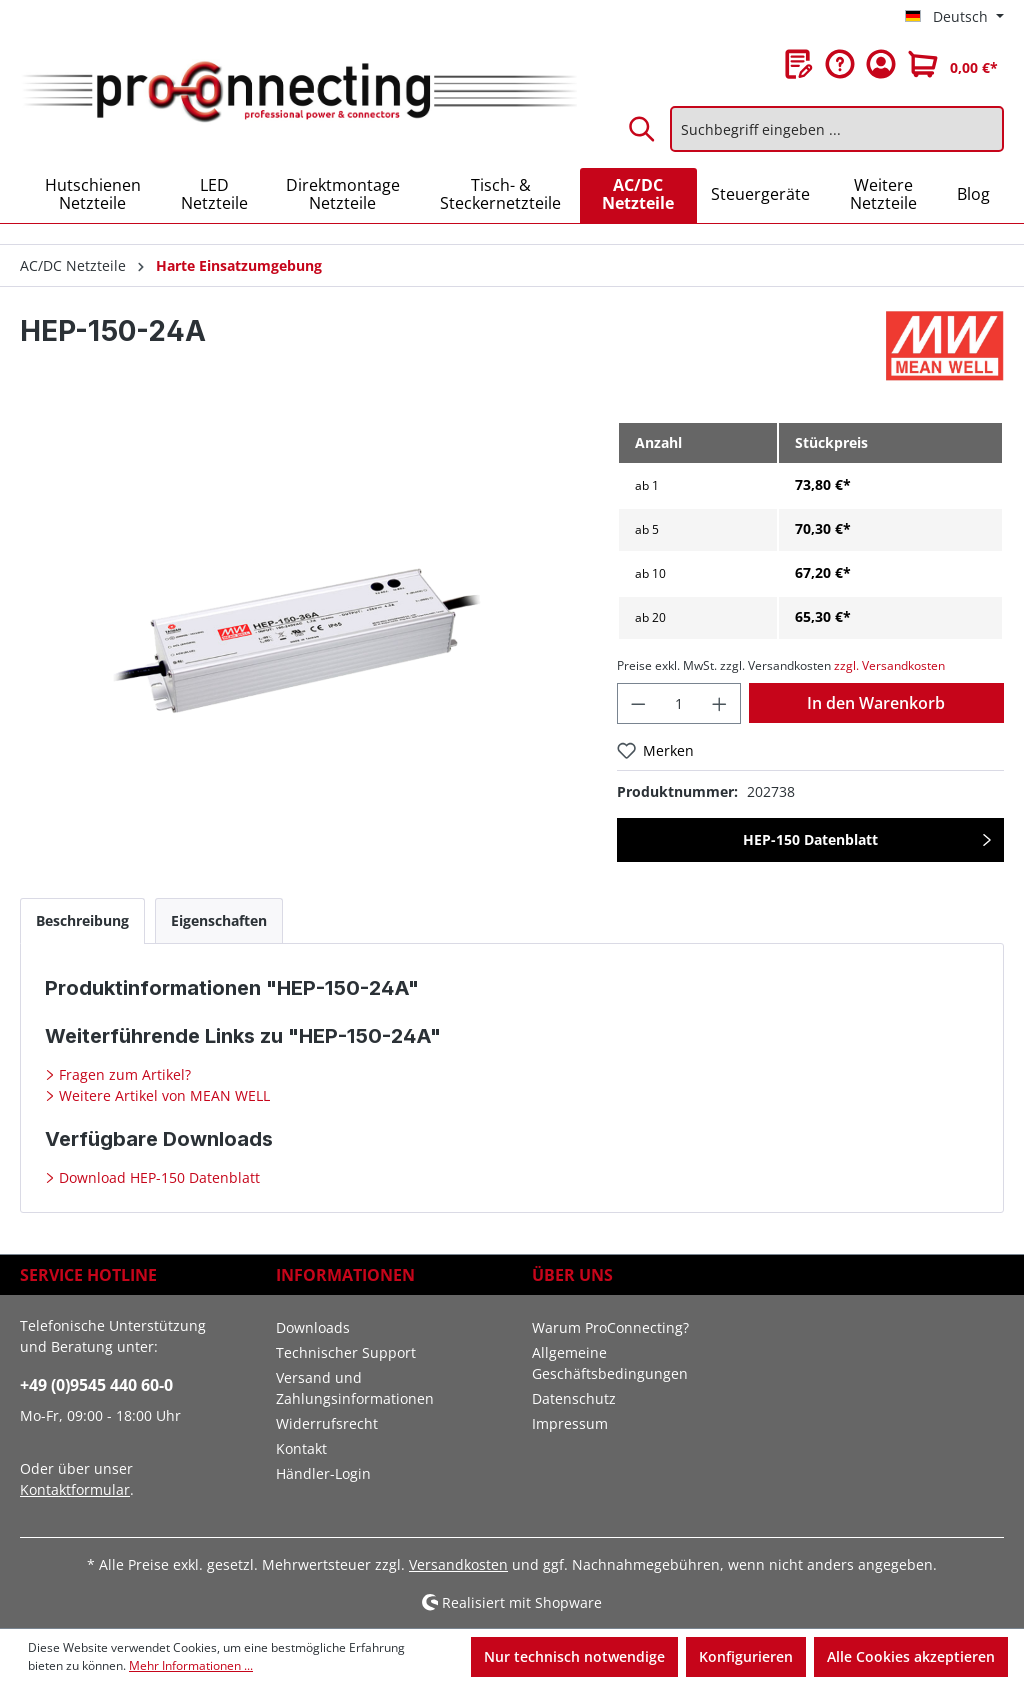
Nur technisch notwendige (574, 1656)
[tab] (82, 920)
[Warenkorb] (953, 64)
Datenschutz (574, 1398)
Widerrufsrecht (327, 1423)
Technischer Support (346, 1352)
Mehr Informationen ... (191, 1665)
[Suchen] (643, 129)
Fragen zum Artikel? (123, 1074)
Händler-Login (323, 1473)
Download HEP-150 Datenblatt (157, 1177)
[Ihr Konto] (881, 64)
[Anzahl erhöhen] (720, 703)
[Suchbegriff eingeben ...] (837, 129)
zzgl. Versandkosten (889, 665)
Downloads (313, 1327)
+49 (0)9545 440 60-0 (96, 1385)
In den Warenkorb (876, 703)
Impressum (570, 1423)
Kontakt (301, 1448)
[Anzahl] (679, 703)
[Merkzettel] (799, 64)
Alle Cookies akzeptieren (911, 1656)
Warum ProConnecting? (610, 1327)
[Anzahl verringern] (638, 703)
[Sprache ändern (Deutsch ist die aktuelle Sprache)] (954, 17)
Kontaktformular (75, 1489)
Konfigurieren (746, 1656)
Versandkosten (458, 1564)
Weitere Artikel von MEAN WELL (162, 1095)
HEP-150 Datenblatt (810, 839)
